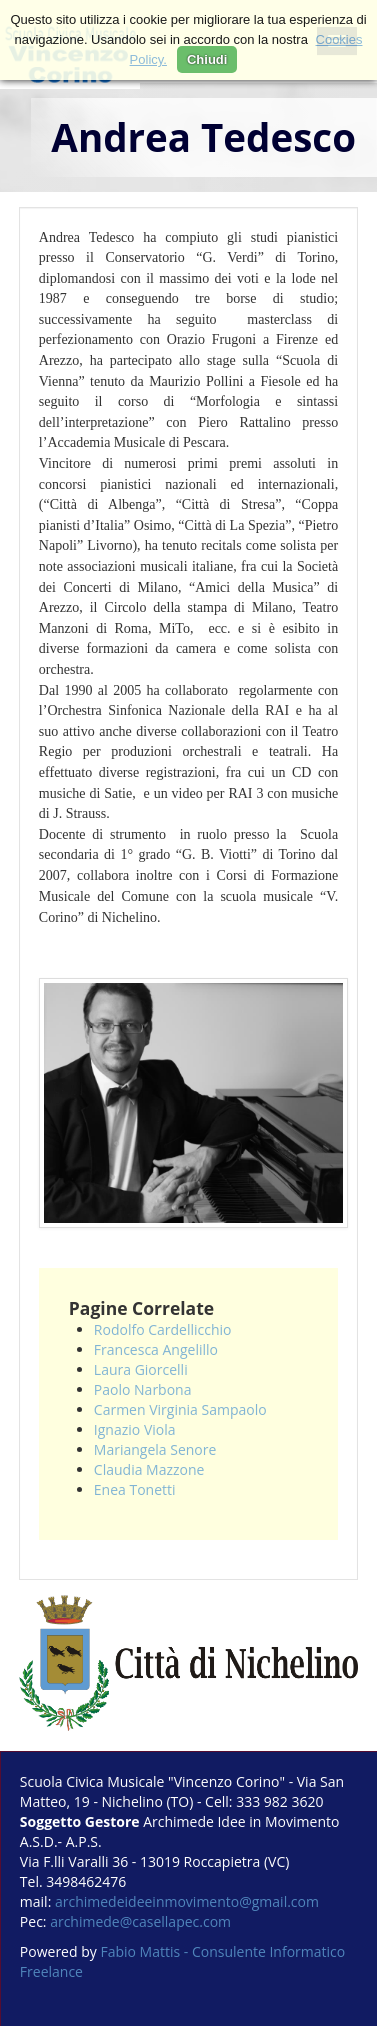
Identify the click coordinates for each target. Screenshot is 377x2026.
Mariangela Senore (155, 1449)
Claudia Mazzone (149, 1469)
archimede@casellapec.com (140, 1921)
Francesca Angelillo (156, 1349)
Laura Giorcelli (141, 1369)
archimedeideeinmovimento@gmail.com (187, 1901)
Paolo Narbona (143, 1389)
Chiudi (207, 59)
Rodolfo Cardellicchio (163, 1329)
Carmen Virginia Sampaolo (180, 1409)
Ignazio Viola (135, 1429)
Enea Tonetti (135, 1489)
